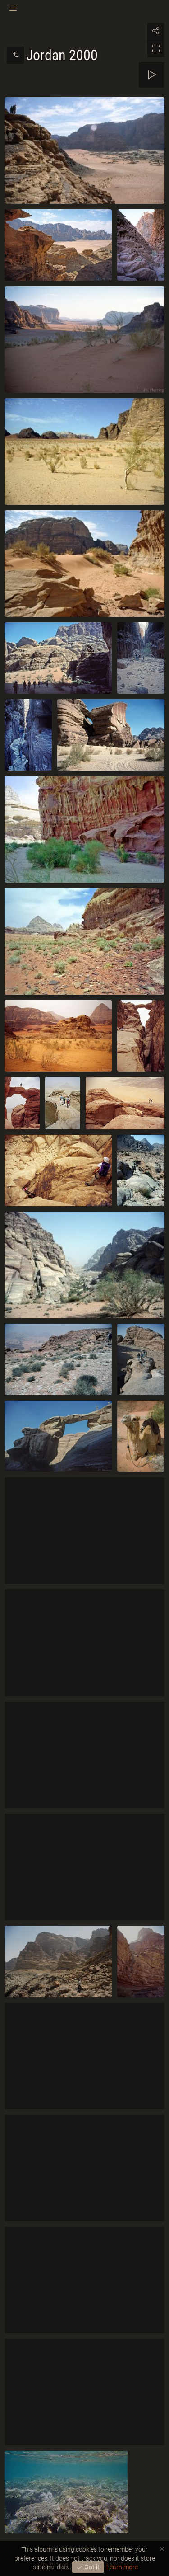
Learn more (122, 2567)
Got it (91, 2567)
